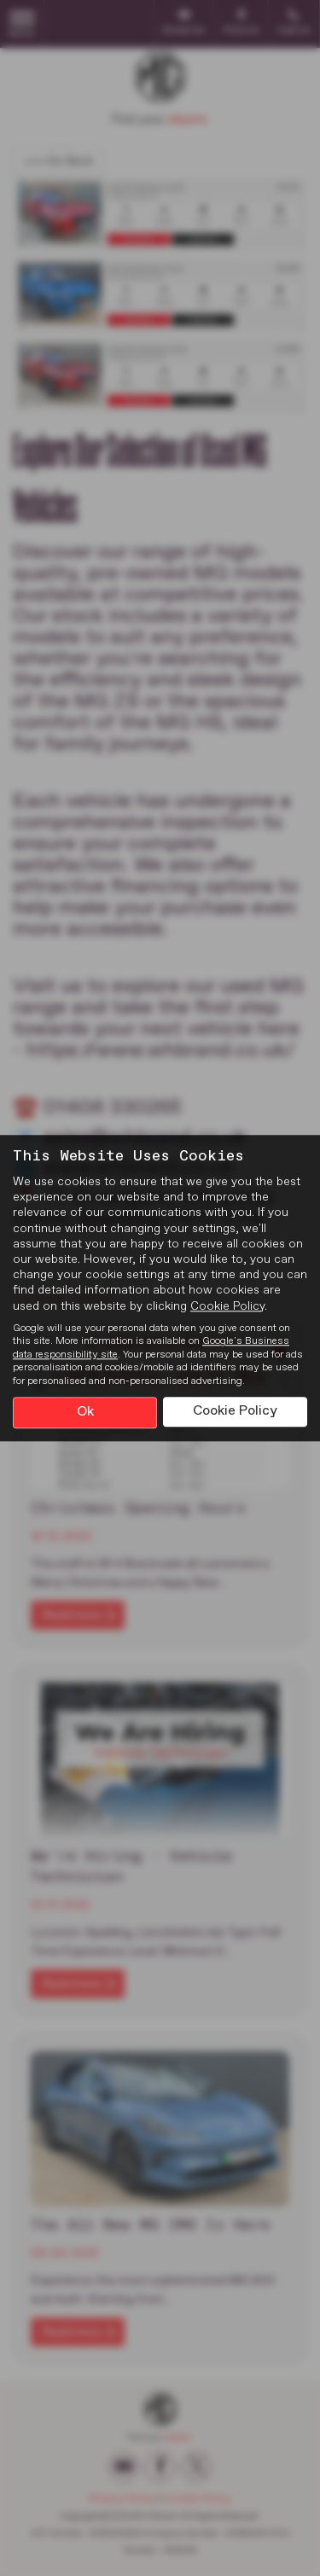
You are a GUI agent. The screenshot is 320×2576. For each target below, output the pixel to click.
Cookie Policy (227, 1306)
